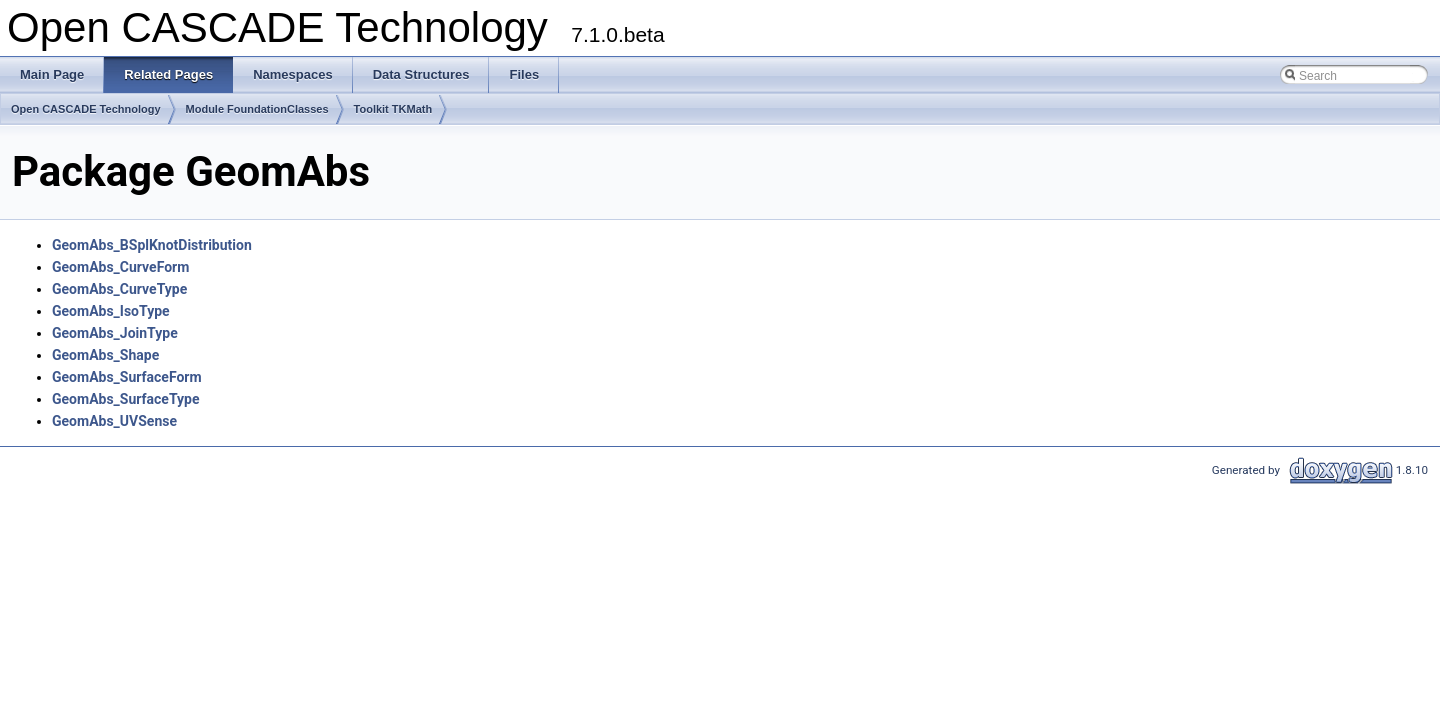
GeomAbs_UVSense (114, 421)
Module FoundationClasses (257, 109)
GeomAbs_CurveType (119, 289)
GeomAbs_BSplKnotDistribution (152, 245)
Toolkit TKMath (393, 109)
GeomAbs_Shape (105, 355)
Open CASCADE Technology (86, 109)
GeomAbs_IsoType (111, 311)
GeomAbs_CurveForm (120, 267)
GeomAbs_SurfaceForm (127, 377)
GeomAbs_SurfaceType (126, 399)
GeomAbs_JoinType (115, 333)
